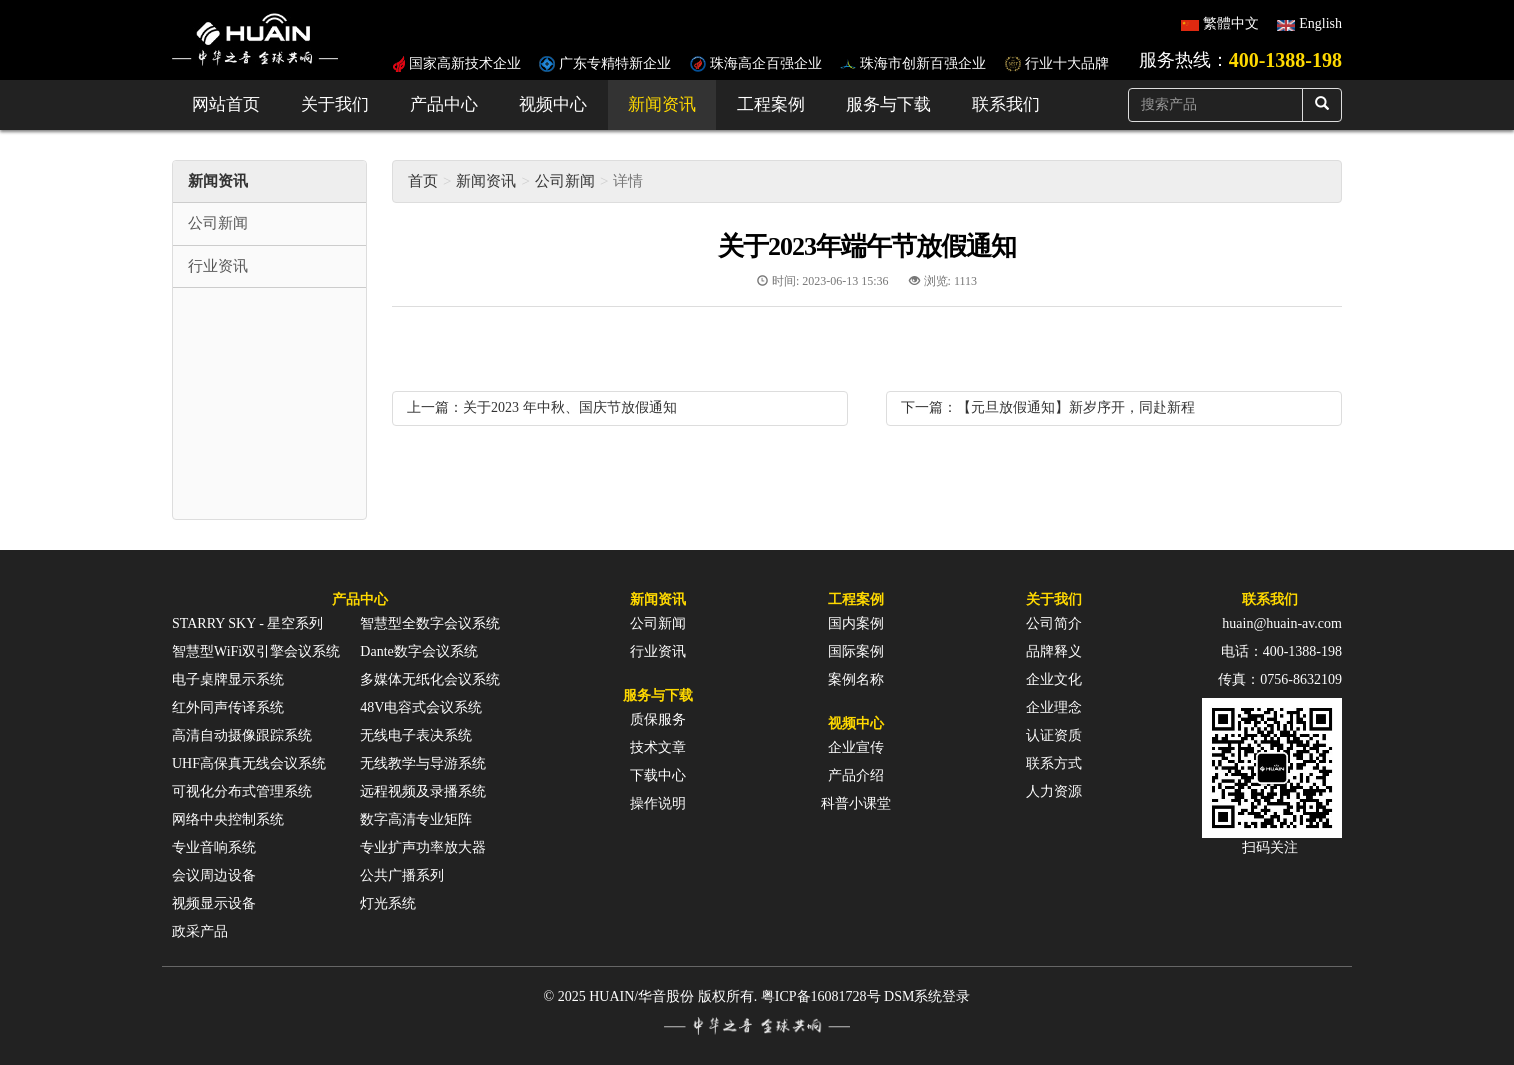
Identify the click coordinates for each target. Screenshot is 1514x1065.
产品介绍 (856, 775)
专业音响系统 (214, 847)
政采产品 (200, 931)
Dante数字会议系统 (418, 651)
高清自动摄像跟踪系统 (242, 735)
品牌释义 (1054, 651)
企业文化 (1054, 679)
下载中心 (658, 775)
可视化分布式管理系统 (242, 791)
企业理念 (1054, 707)
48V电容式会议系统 (421, 707)
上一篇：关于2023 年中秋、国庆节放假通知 (542, 407)
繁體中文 (1231, 23)
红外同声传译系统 (228, 707)
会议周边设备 (214, 875)
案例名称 (856, 679)
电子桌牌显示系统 (228, 679)
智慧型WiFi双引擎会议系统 (256, 651)
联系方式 (1054, 763)
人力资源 (1054, 791)
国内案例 (856, 623)
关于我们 (335, 104)
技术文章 (658, 747)
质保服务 (658, 719)
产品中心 (444, 104)
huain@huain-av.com (1282, 623)
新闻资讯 (662, 104)
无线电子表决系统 (416, 735)
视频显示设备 (214, 903)
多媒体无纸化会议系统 (430, 679)
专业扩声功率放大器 (423, 847)
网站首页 (226, 104)
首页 (423, 181)
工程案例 (771, 104)
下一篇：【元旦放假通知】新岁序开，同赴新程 (1048, 407)
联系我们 (1006, 104)
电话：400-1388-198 (1281, 651)
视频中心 (553, 104)
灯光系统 (388, 903)
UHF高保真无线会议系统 (249, 763)
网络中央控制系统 (228, 819)
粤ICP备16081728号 (821, 996)
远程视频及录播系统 (423, 791)
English (1320, 23)
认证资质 (1054, 735)
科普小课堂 (856, 803)
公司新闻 (565, 181)
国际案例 (856, 651)
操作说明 (658, 803)
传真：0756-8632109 (1280, 679)
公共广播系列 (402, 875)
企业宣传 (856, 747)
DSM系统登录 (927, 996)
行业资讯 (658, 651)
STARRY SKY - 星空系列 (247, 623)
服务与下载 (888, 104)
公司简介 (1054, 623)
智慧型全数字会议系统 (430, 623)
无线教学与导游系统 (423, 763)
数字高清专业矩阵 (416, 819)
